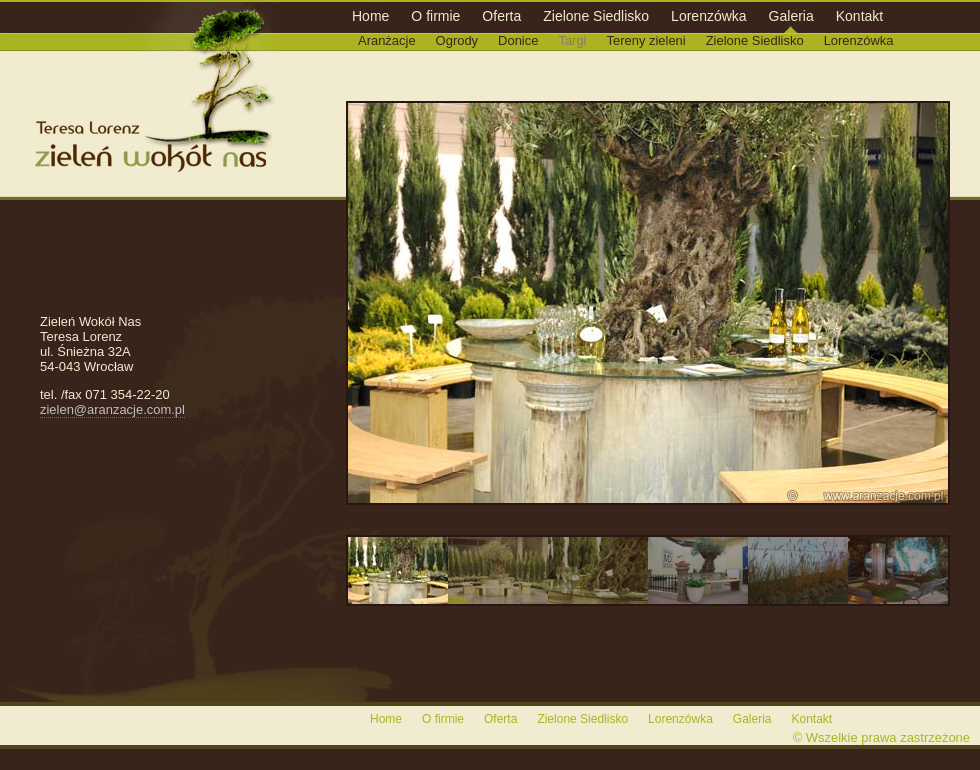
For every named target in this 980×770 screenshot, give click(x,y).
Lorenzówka (709, 16)
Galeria (791, 16)
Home (370, 16)
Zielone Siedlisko (596, 16)
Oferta (501, 16)
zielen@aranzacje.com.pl (112, 409)
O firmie (435, 16)
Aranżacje (387, 40)
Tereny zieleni (646, 40)
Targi (572, 40)
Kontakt (859, 16)
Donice (518, 40)
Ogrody (457, 40)
